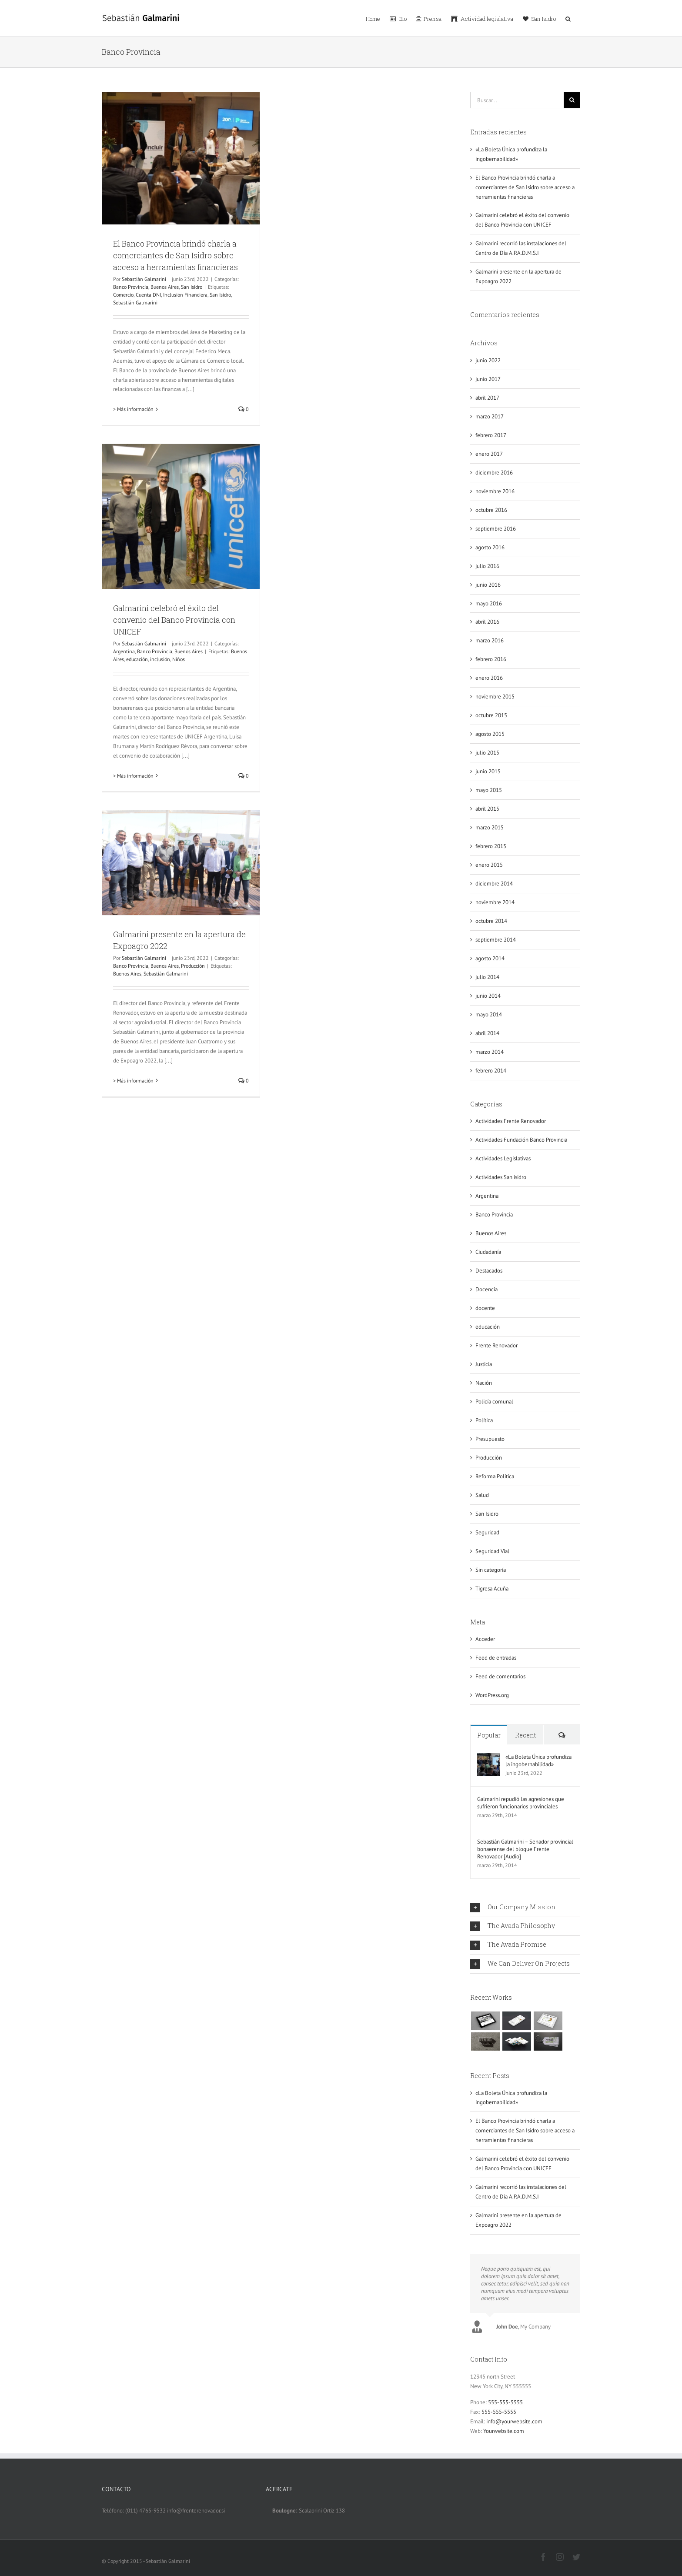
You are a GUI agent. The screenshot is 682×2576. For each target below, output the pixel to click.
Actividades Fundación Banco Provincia (521, 1139)
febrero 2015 (490, 846)
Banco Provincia (130, 287)
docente (485, 1308)
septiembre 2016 (495, 528)
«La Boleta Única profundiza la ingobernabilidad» (538, 1760)
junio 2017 (488, 379)
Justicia (483, 1364)
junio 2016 (488, 584)
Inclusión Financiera (185, 294)
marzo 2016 (489, 640)
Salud (482, 1495)
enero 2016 (489, 678)
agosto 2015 (490, 734)
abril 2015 (487, 808)
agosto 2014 (490, 958)
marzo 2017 (489, 416)
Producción (193, 965)
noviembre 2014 (495, 902)
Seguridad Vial (492, 1551)
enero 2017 (489, 454)
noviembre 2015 (495, 696)
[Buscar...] (517, 100)
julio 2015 (487, 752)
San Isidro (191, 287)
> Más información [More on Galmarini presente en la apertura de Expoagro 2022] (133, 1080)
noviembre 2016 (495, 491)
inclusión (160, 659)
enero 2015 (489, 865)
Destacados (488, 1270)
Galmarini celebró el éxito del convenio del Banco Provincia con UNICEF (174, 620)
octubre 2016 (491, 510)
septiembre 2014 (495, 939)
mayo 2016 (488, 603)
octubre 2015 (491, 715)
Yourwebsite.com (503, 2426)
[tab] (525, 1907)
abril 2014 (487, 1033)
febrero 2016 (490, 659)
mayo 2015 (488, 790)
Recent (525, 1735)
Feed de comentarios (500, 1676)
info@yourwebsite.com (514, 2417)
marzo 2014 (489, 1052)
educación (137, 659)
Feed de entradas (495, 1657)
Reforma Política (494, 1476)
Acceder (485, 1639)
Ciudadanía (488, 1252)
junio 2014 (488, 995)
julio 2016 (487, 566)
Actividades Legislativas (503, 1158)
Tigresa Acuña (491, 1588)
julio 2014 (487, 977)
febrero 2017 (490, 435)
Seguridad (487, 1532)
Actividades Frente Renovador (510, 1121)
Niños (178, 659)
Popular (489, 1735)
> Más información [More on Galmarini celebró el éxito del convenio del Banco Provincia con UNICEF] (133, 775)
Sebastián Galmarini (144, 279)
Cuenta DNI (148, 294)
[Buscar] (572, 100)
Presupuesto (490, 1439)
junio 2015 (488, 771)
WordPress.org (492, 1695)
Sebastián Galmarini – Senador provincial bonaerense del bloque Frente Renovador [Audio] (525, 1849)
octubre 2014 (491, 921)
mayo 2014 (488, 1014)
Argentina (124, 651)
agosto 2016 (490, 547)
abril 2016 (487, 621)
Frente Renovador (496, 1345)
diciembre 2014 (494, 883)
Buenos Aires (164, 287)
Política (484, 1420)
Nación (483, 1383)
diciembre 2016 (494, 472)
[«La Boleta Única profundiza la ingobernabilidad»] (488, 1757)
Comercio (123, 294)
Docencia (486, 1289)
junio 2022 (488, 360)
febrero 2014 (490, 1070)
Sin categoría (490, 1570)
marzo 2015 (489, 827)
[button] (568, 18)
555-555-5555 (505, 2398)
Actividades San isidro (500, 1177)
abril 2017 (487, 397)
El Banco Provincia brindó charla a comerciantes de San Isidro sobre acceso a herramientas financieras (175, 255)
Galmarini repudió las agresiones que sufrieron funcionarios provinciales (520, 1802)
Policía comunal (494, 1401)
